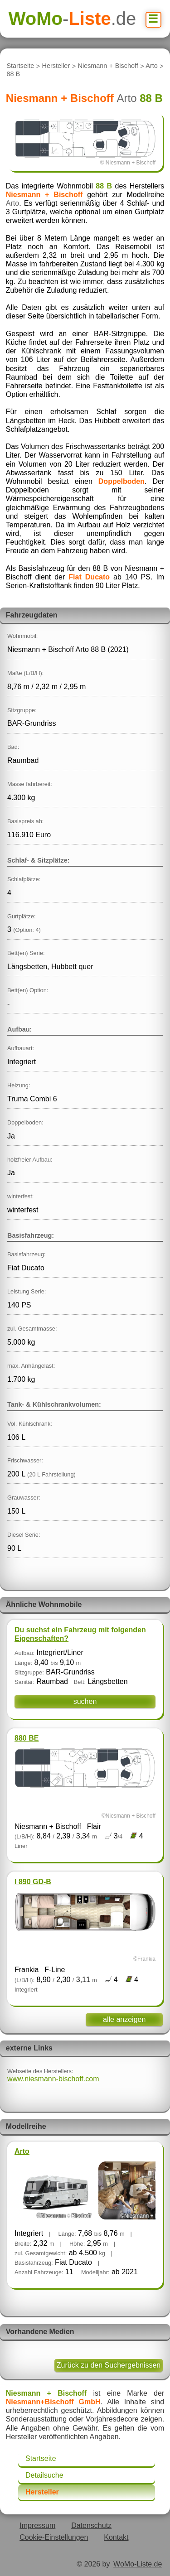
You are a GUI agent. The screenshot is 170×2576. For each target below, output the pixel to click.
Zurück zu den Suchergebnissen (108, 2365)
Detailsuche (44, 2475)
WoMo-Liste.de (137, 2564)
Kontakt (116, 2537)
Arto (151, 66)
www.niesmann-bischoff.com (53, 2079)
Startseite (20, 66)
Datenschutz (91, 2525)
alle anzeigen (124, 2019)
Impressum (37, 2525)
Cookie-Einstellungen (53, 2537)
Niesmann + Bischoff (108, 66)
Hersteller (56, 66)
